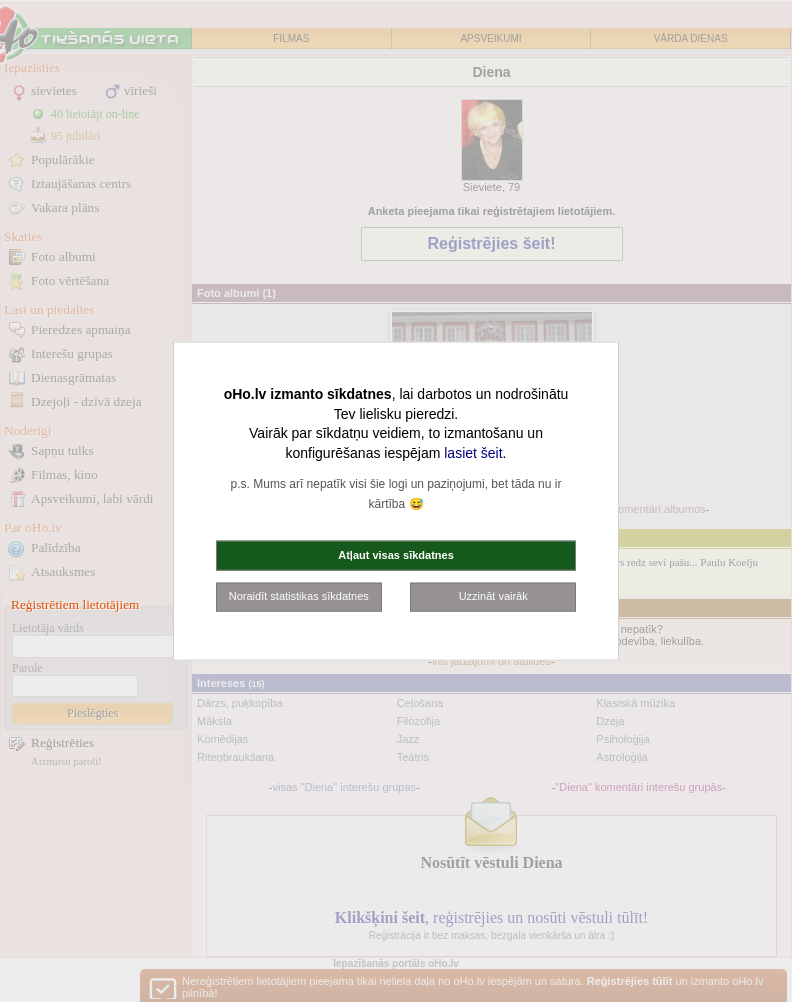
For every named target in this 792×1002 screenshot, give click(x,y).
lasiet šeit (473, 452)
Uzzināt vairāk (493, 596)
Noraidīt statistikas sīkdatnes (299, 596)
